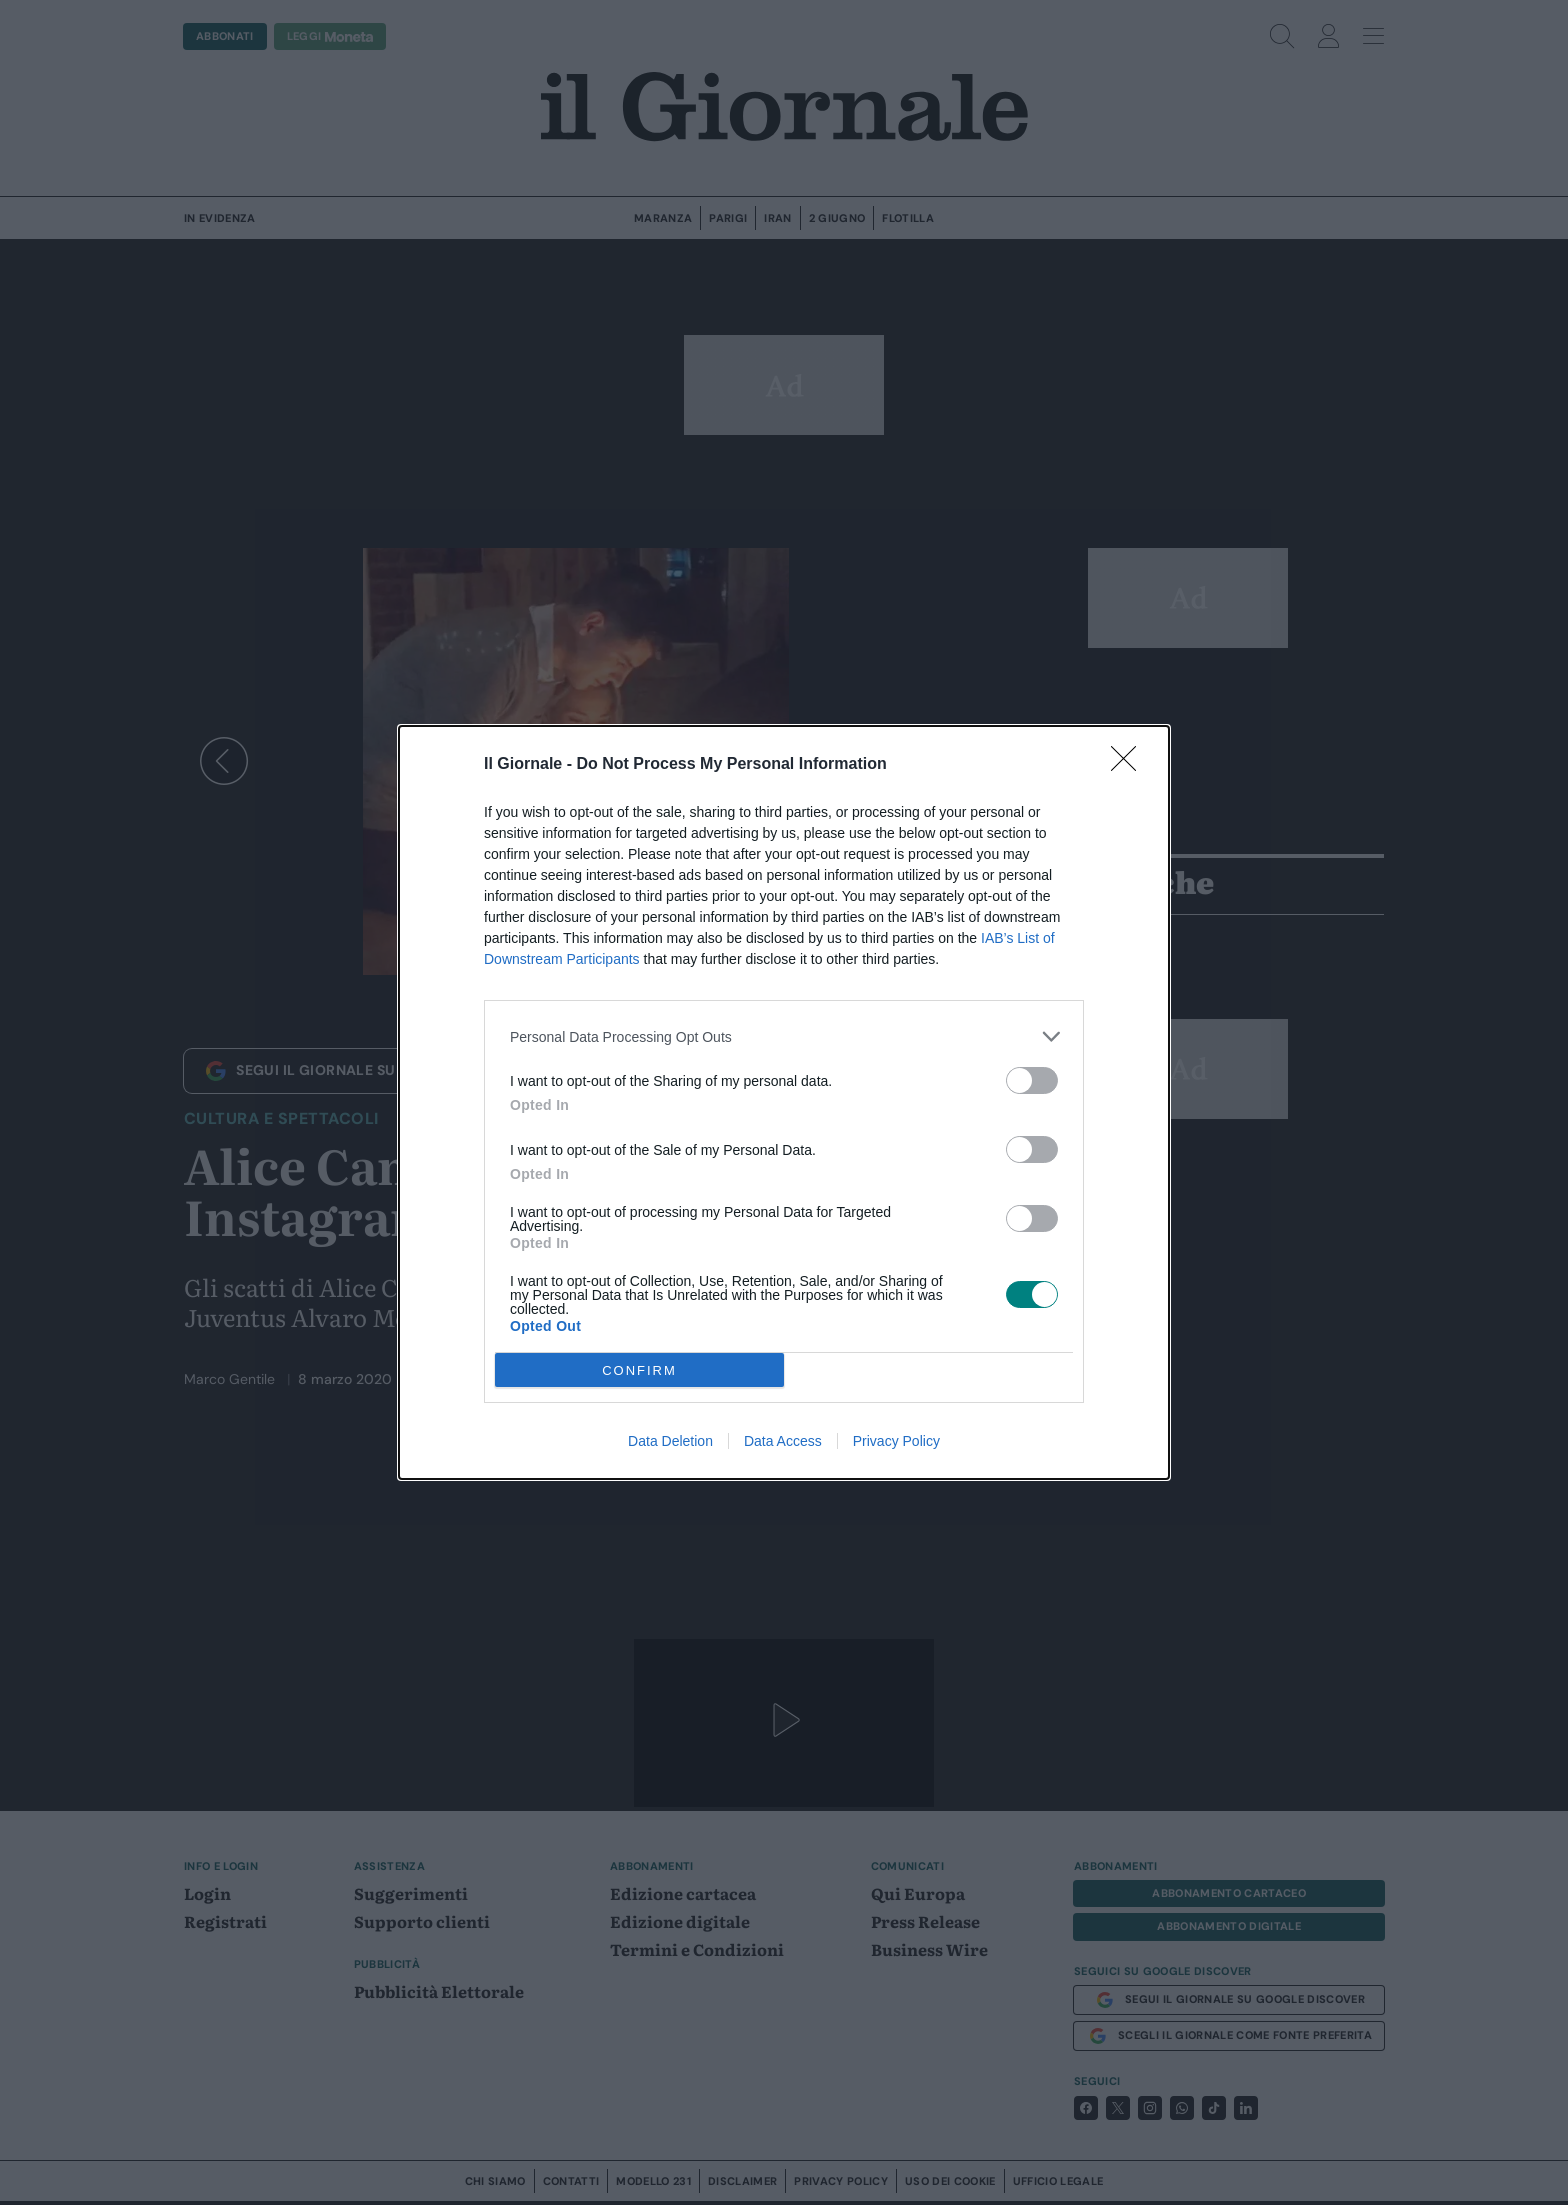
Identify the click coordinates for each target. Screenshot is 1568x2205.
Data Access (783, 1441)
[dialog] (784, 1102)
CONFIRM (639, 1369)
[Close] (1130, 765)
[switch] (1032, 1080)
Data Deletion (670, 1441)
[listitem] (784, 1036)
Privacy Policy (896, 1441)
